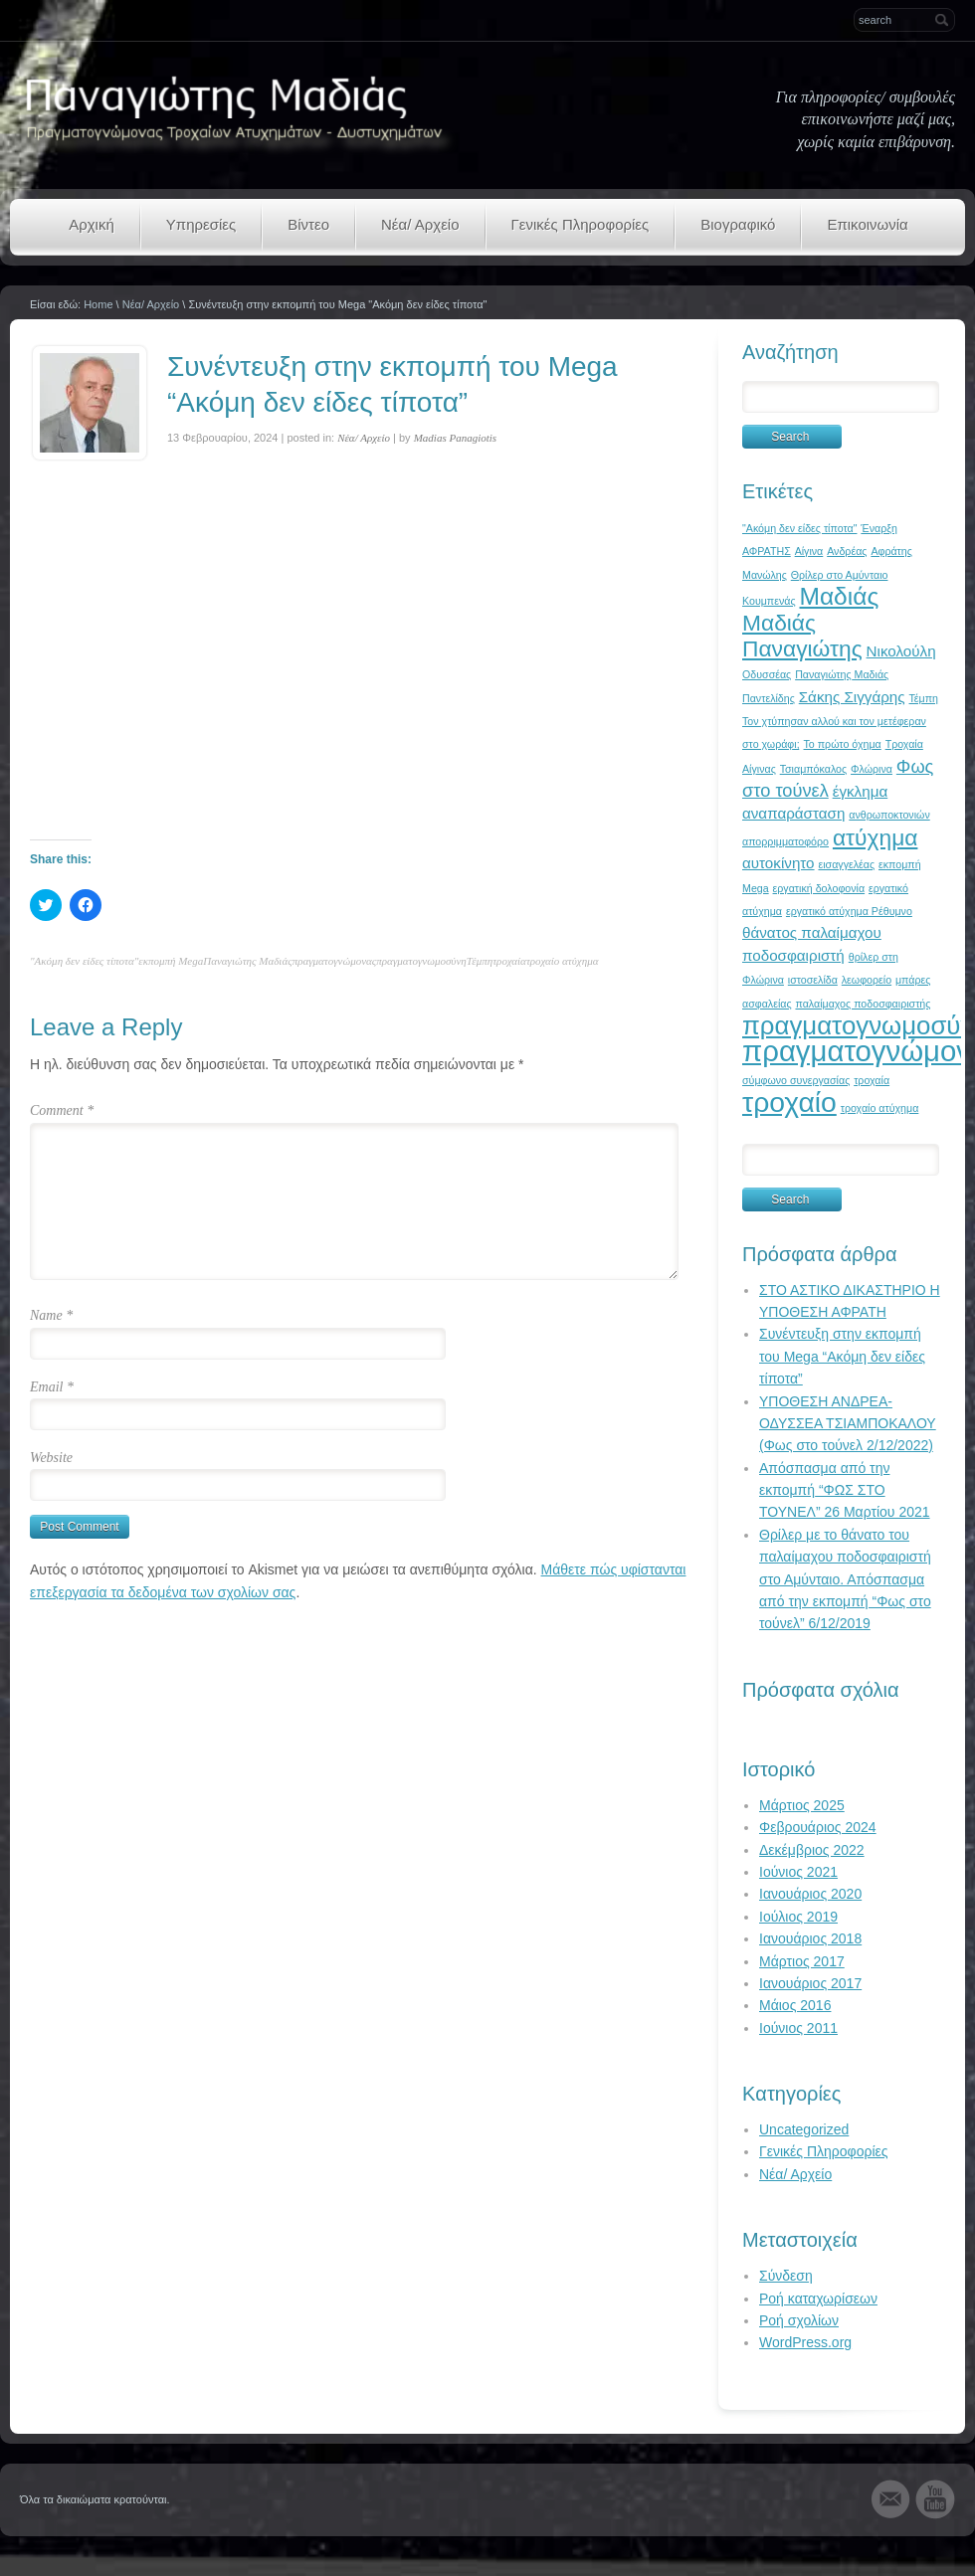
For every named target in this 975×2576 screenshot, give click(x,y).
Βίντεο (308, 224)
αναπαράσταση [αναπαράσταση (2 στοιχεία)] (793, 813)
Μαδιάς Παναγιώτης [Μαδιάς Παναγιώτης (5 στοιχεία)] (802, 635)
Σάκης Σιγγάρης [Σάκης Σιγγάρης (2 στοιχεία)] (852, 696)
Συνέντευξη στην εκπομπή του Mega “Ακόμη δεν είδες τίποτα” (842, 1356)
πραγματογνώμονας (334, 961)
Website (51, 1457)
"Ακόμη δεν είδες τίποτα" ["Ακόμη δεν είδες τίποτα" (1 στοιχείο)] (799, 528)
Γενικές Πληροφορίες (580, 224)
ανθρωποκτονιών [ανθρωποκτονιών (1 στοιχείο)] (889, 815)
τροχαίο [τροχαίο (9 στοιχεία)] (789, 1102)
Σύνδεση (786, 2276)
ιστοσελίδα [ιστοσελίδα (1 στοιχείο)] (813, 980)
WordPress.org (805, 2342)
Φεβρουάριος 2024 (818, 1827)
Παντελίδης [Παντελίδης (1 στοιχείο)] (768, 698)
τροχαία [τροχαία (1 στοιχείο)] (871, 1080)
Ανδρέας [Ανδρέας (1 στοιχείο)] (847, 551)
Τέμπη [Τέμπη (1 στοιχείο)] (924, 698)
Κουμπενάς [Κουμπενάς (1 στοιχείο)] (769, 601)
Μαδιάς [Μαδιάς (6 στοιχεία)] (839, 596)
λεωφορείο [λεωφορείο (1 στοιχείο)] (866, 980)
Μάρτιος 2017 (802, 1961)
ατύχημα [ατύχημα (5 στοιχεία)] (875, 837)
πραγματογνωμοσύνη (421, 961)
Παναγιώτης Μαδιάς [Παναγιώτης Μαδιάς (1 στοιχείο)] (841, 674)
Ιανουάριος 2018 (810, 1938)
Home (98, 304)
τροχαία (509, 961)
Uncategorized (804, 2129)
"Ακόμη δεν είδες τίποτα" (84, 961)
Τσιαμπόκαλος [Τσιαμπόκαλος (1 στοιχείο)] (813, 769)
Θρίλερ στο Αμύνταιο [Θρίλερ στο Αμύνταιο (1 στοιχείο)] (839, 575)
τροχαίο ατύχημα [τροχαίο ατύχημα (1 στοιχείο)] (880, 1108)
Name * (51, 1315)
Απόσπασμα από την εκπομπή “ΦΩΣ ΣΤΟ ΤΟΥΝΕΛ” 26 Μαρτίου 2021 (844, 1490)
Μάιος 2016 (795, 2005)
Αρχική (91, 224)
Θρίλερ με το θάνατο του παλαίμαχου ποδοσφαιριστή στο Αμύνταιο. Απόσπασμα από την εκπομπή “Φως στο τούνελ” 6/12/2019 (845, 1579)
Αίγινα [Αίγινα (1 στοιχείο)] (809, 551)
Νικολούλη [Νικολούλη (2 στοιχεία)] (901, 651)
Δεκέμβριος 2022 (812, 1850)
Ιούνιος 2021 (798, 1872)
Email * (52, 1387)
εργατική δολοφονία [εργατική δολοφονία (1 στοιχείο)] (819, 888)
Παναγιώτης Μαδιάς (247, 961)
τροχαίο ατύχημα (562, 961)
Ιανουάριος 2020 (810, 1894)
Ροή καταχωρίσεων (818, 2298)
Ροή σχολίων (799, 2320)
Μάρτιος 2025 (802, 1805)
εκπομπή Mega (170, 961)
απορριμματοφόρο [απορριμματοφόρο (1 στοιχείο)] (785, 841)
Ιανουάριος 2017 (810, 1983)
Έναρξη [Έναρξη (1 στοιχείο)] (879, 528)
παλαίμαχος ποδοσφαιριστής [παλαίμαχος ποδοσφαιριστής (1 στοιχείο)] (862, 1004)
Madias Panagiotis (455, 438)
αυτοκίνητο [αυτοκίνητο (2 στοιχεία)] (778, 862)
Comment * (62, 1110)
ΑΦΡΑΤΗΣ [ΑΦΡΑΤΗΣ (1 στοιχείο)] (766, 551)
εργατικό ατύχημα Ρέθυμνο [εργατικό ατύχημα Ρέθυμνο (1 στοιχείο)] (849, 911)
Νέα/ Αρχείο (420, 224)
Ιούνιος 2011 (798, 2028)
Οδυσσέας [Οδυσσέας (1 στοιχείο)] (766, 674)
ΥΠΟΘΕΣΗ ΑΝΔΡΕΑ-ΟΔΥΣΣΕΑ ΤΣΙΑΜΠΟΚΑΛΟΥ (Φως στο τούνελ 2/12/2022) (847, 1423)
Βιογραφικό (737, 224)
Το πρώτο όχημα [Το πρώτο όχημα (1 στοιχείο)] (842, 744)
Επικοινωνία (867, 224)
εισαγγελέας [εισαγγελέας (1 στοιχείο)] (846, 864)
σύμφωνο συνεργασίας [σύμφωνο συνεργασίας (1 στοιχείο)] (796, 1080)
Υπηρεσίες (201, 224)
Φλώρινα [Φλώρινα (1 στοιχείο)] (871, 769)
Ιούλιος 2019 (798, 1917)
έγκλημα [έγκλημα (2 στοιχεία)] (860, 791)
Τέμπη (479, 961)
